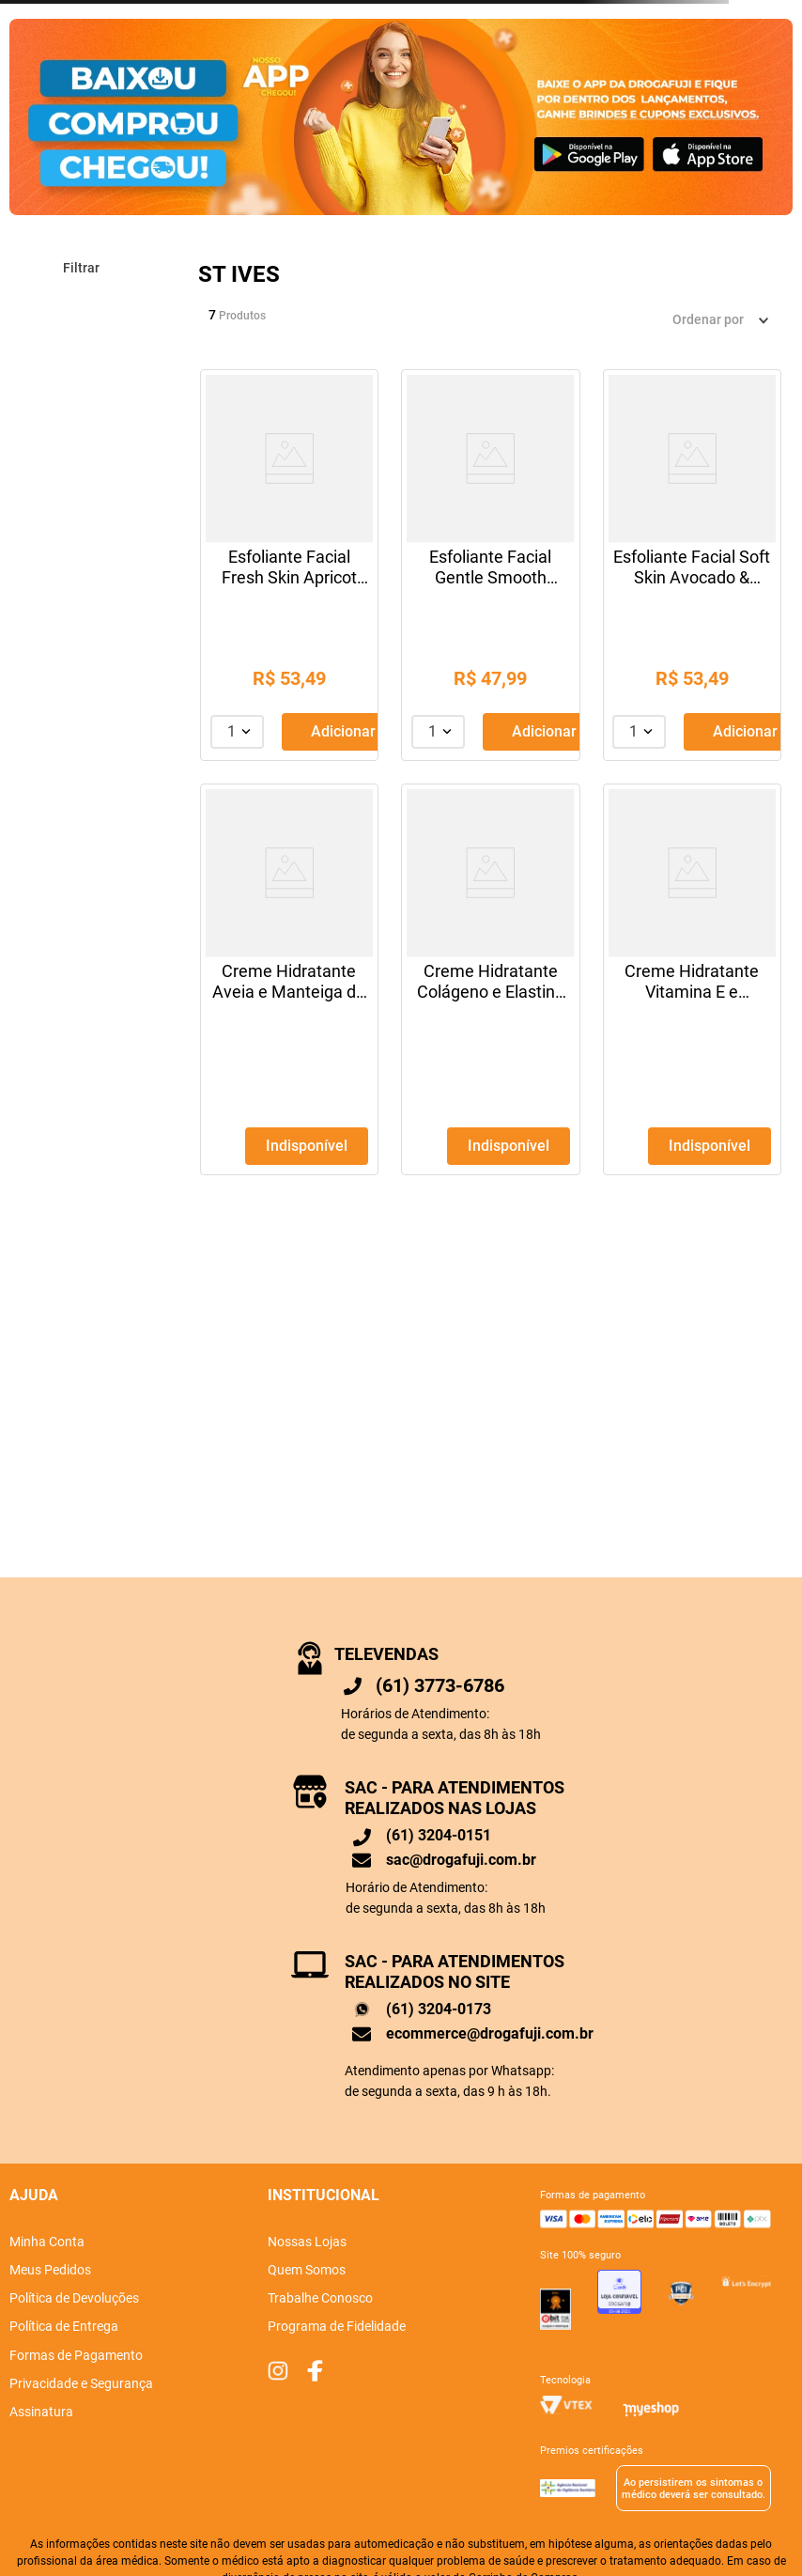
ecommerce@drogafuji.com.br (490, 2033)
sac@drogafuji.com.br (461, 1860)
